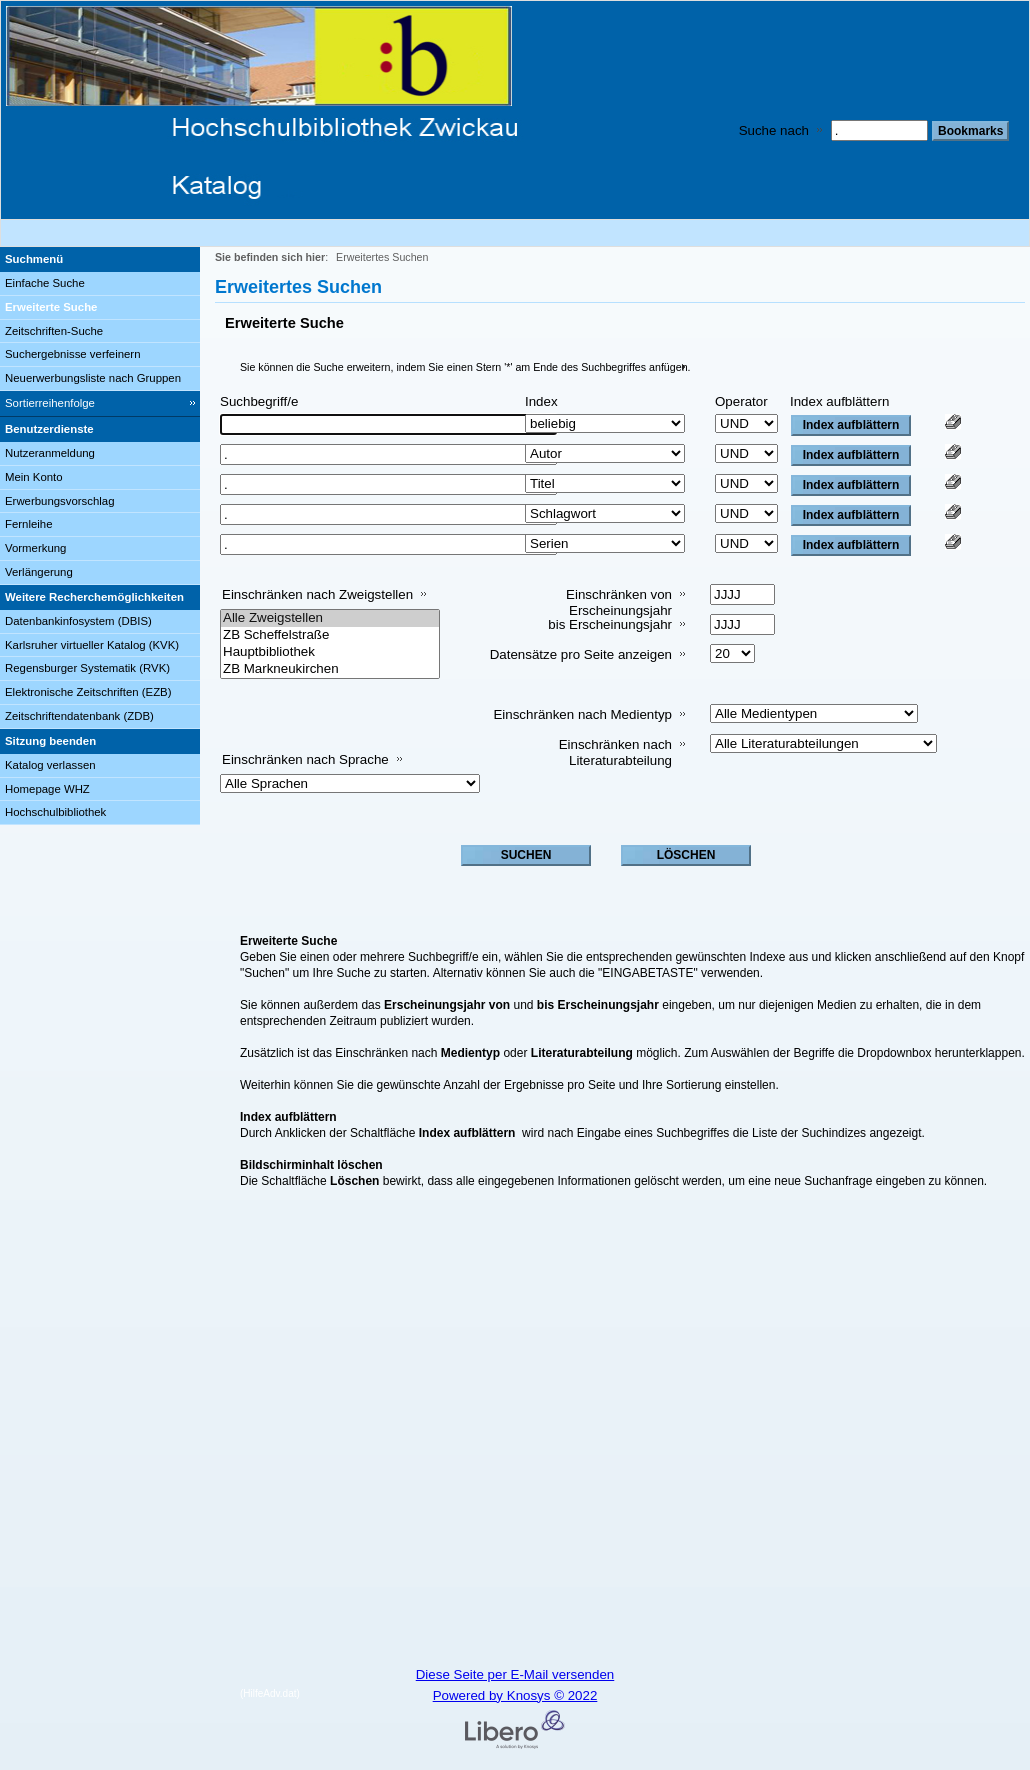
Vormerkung (35, 548)
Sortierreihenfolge (50, 403)
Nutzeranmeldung (50, 453)
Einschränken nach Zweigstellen (317, 594)
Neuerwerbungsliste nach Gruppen (93, 378)
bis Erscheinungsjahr (610, 624)
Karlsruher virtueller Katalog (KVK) (92, 645)
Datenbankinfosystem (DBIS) (78, 621)
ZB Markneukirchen (330, 669)
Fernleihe (29, 524)
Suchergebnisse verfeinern (73, 354)
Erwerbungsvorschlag (60, 501)
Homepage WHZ (47, 789)
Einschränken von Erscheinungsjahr (619, 602)
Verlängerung (39, 572)
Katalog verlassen (50, 765)
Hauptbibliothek (330, 652)
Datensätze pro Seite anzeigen (581, 654)
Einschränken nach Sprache (305, 759)
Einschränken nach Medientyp (582, 714)
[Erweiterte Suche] (100, 308)
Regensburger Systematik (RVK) (87, 668)
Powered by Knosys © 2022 (515, 1695)
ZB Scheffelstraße (330, 635)
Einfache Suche (45, 283)
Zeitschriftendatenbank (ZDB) (79, 716)
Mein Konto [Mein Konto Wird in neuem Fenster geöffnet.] (34, 477)
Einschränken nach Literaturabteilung (615, 752)
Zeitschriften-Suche (54, 331)
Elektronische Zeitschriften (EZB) (88, 692)
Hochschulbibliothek (55, 812)
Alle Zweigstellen (330, 618)
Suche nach (774, 130)
